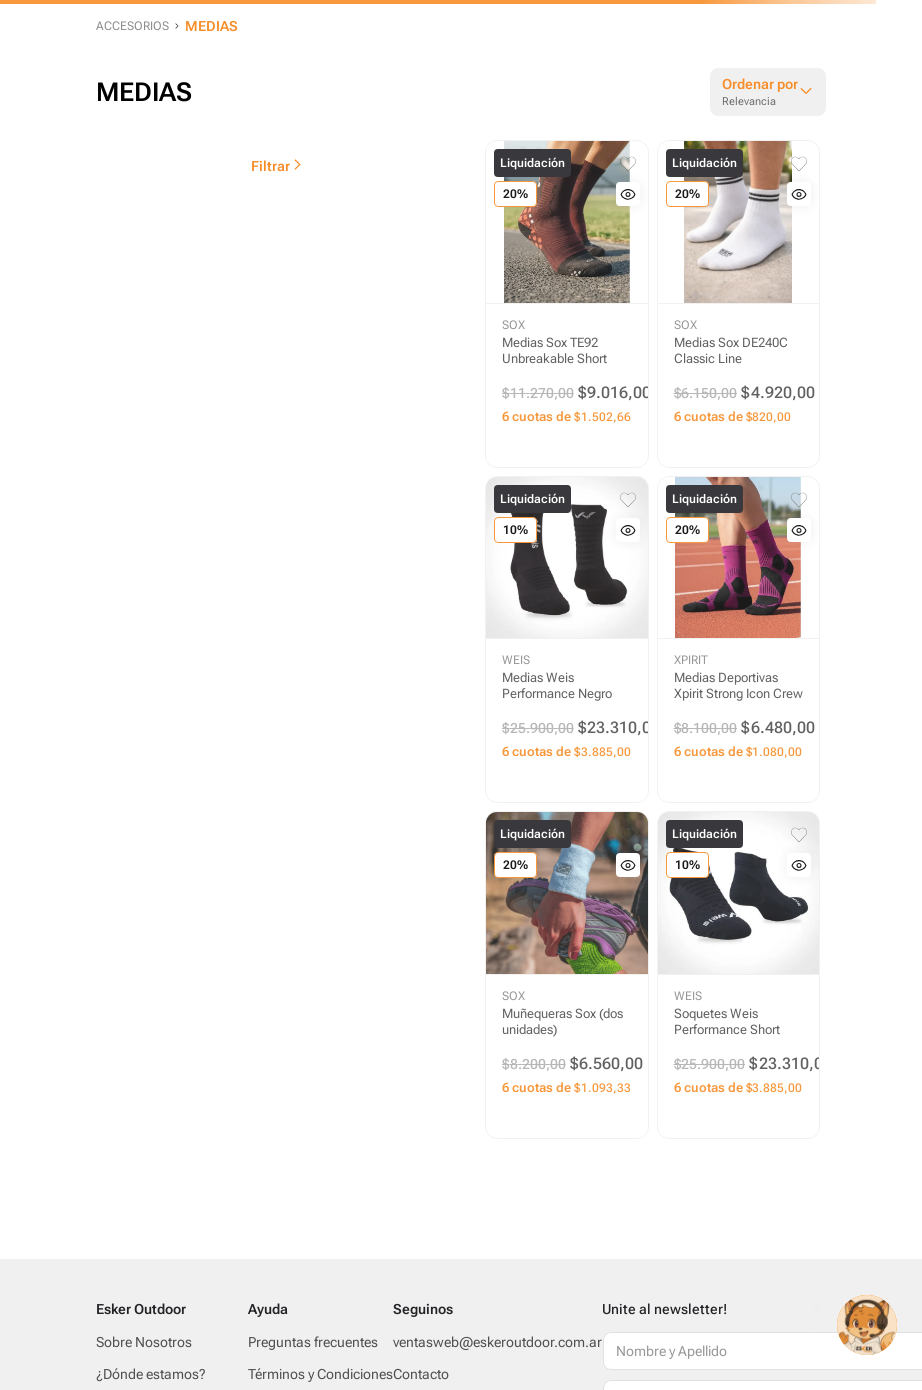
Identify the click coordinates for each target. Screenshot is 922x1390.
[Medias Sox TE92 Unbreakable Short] (567, 304)
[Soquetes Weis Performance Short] (739, 975)
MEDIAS (211, 26)
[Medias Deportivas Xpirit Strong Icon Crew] (739, 640)
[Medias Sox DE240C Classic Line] (739, 304)
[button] (628, 194)
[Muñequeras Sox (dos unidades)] (567, 975)
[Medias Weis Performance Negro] (567, 640)
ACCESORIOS (132, 26)
